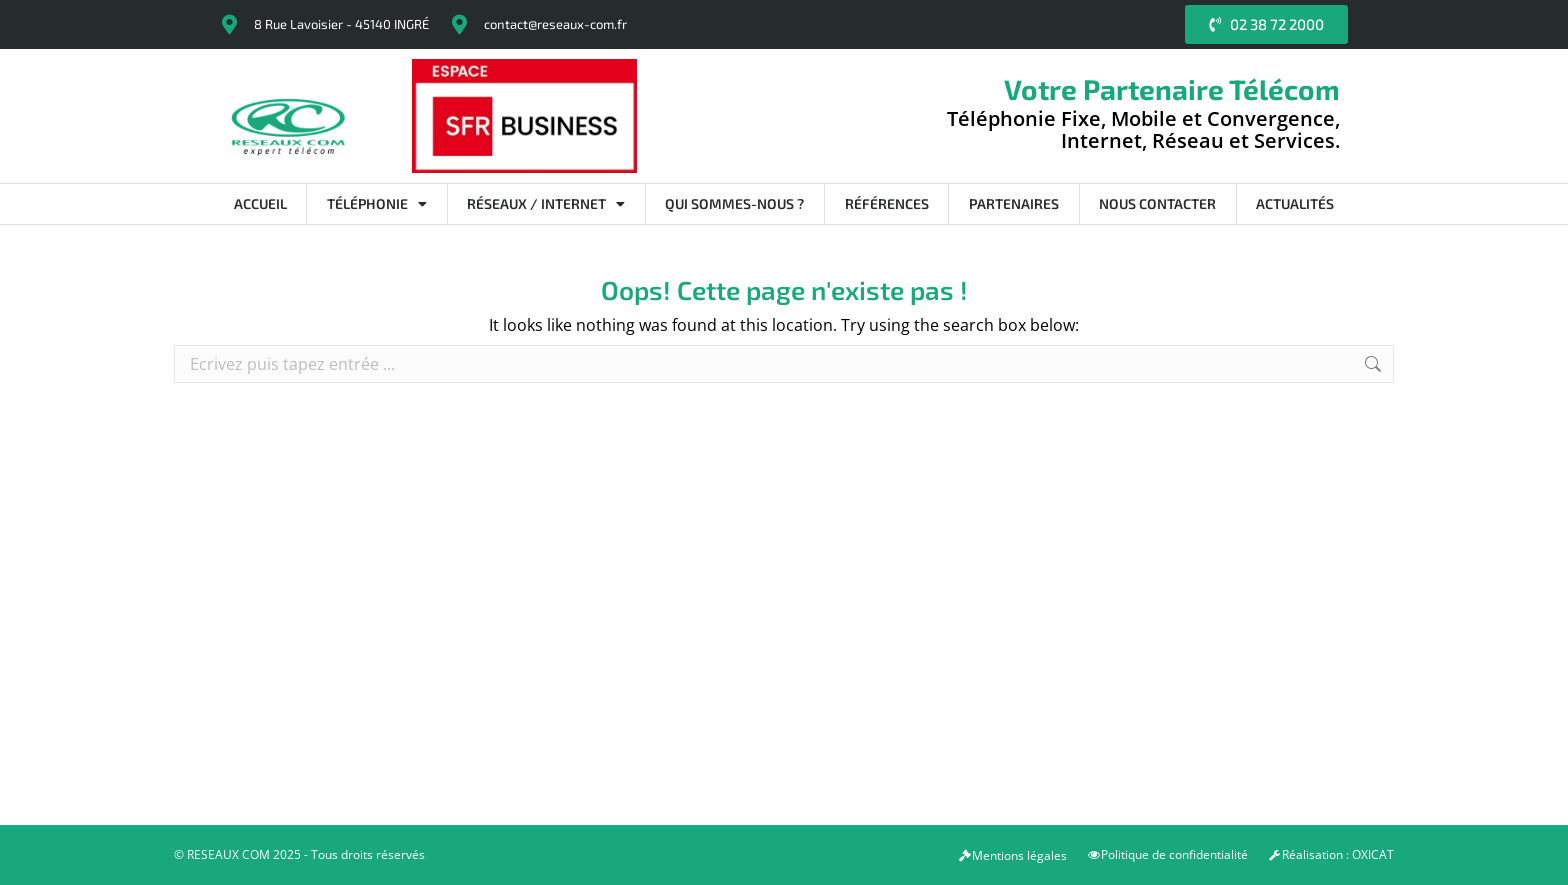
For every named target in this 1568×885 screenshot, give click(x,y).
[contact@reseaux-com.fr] (459, 25)
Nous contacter (1157, 203)
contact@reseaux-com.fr (555, 24)
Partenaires (1014, 203)
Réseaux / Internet (546, 204)
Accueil (260, 203)
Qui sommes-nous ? (734, 203)
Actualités (1295, 203)
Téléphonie (377, 204)
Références (887, 203)
